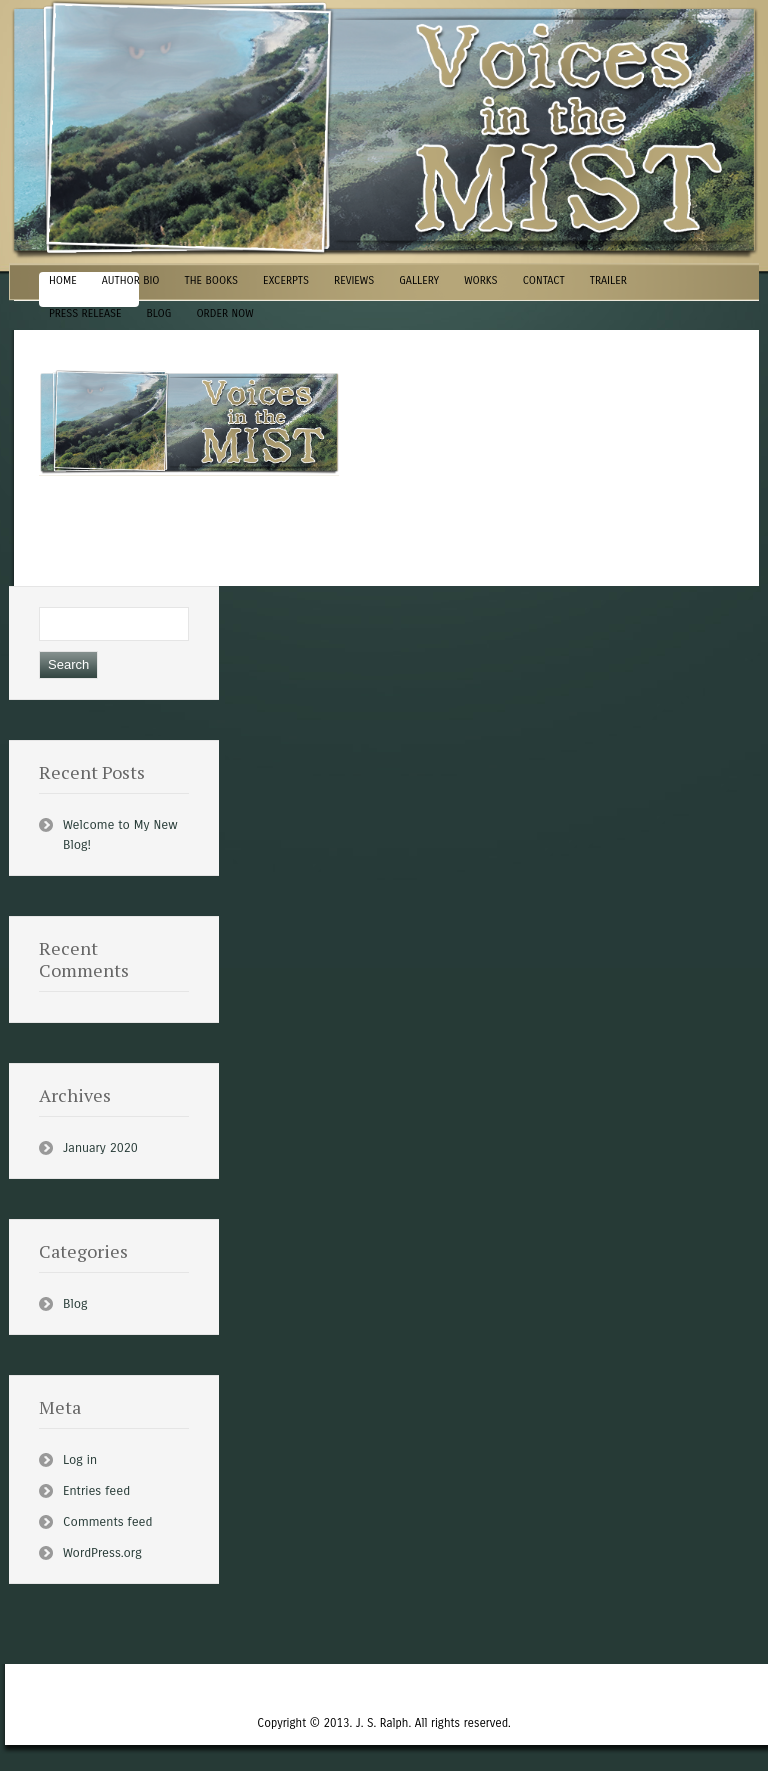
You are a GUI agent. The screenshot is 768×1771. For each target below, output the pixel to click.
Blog (75, 1304)
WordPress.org (102, 1553)
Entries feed (96, 1491)
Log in (80, 1460)
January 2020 (100, 1148)
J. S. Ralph (382, 1723)
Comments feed (107, 1522)
